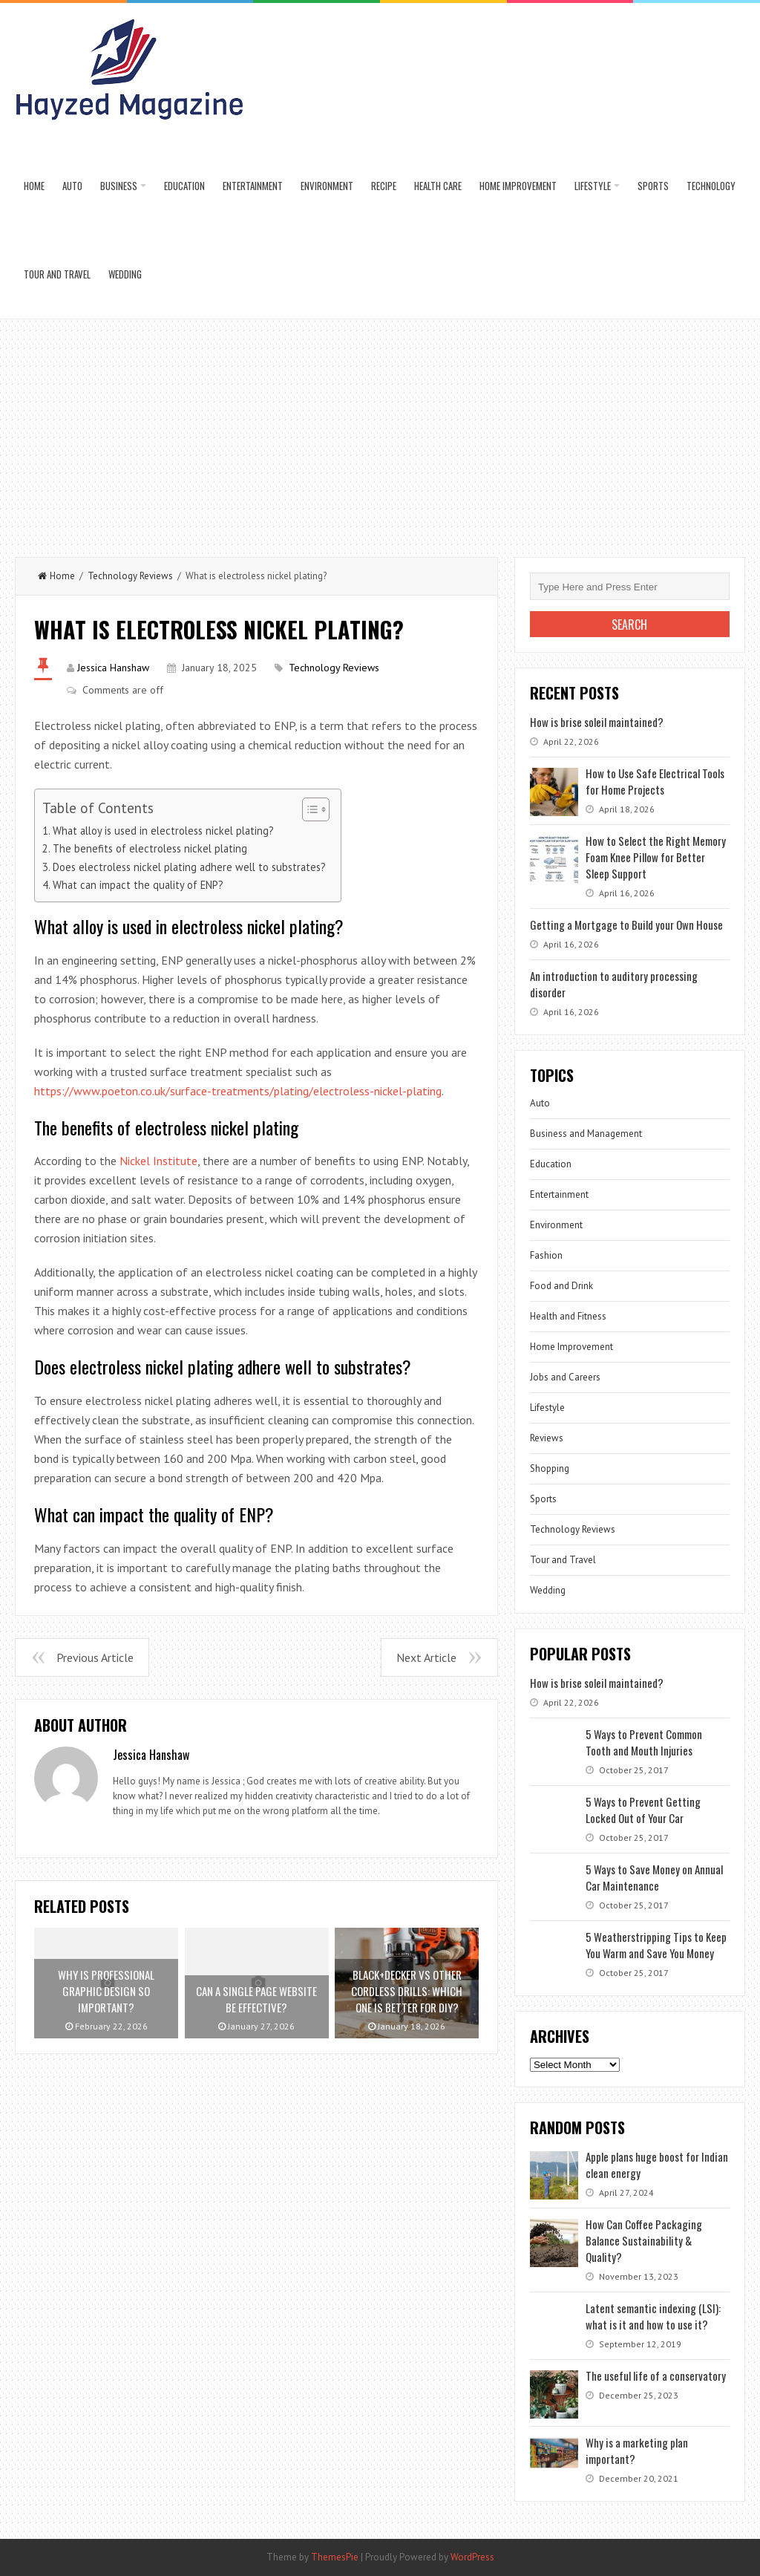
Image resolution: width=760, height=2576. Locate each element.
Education (184, 185)
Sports (653, 185)
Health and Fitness (568, 1316)
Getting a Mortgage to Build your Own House (626, 924)
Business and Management (586, 1133)
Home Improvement (518, 185)
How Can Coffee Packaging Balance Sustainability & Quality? (644, 2240)
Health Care (438, 185)
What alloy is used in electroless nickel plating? (163, 831)
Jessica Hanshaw (113, 667)
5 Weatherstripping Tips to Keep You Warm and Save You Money (656, 1944)
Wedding (125, 274)
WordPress (472, 2557)
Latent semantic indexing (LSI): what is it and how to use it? (653, 2316)
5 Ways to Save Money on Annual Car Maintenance (654, 1877)
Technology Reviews (130, 576)
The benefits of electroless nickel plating (150, 848)
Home (34, 185)
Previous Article (95, 1657)
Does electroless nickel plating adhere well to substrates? (189, 867)
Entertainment (253, 185)
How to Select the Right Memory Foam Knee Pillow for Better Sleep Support (656, 856)
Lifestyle (592, 185)
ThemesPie (334, 2557)
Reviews (546, 1438)
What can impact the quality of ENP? (138, 885)
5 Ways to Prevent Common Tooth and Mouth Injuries (644, 1742)
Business (118, 185)
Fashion (546, 1255)
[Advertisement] (380, 431)
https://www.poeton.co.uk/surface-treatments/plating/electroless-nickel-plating (238, 1090)
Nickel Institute (158, 1160)
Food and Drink (561, 1285)
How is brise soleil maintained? (597, 722)
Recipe (383, 185)
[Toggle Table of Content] (308, 809)
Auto (72, 185)
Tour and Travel (57, 274)
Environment (327, 185)
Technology (711, 185)
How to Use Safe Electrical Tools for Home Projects (655, 781)
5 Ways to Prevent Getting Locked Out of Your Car (643, 1809)
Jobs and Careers (565, 1377)
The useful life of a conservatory (656, 2375)
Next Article (426, 1657)
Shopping (549, 1468)
